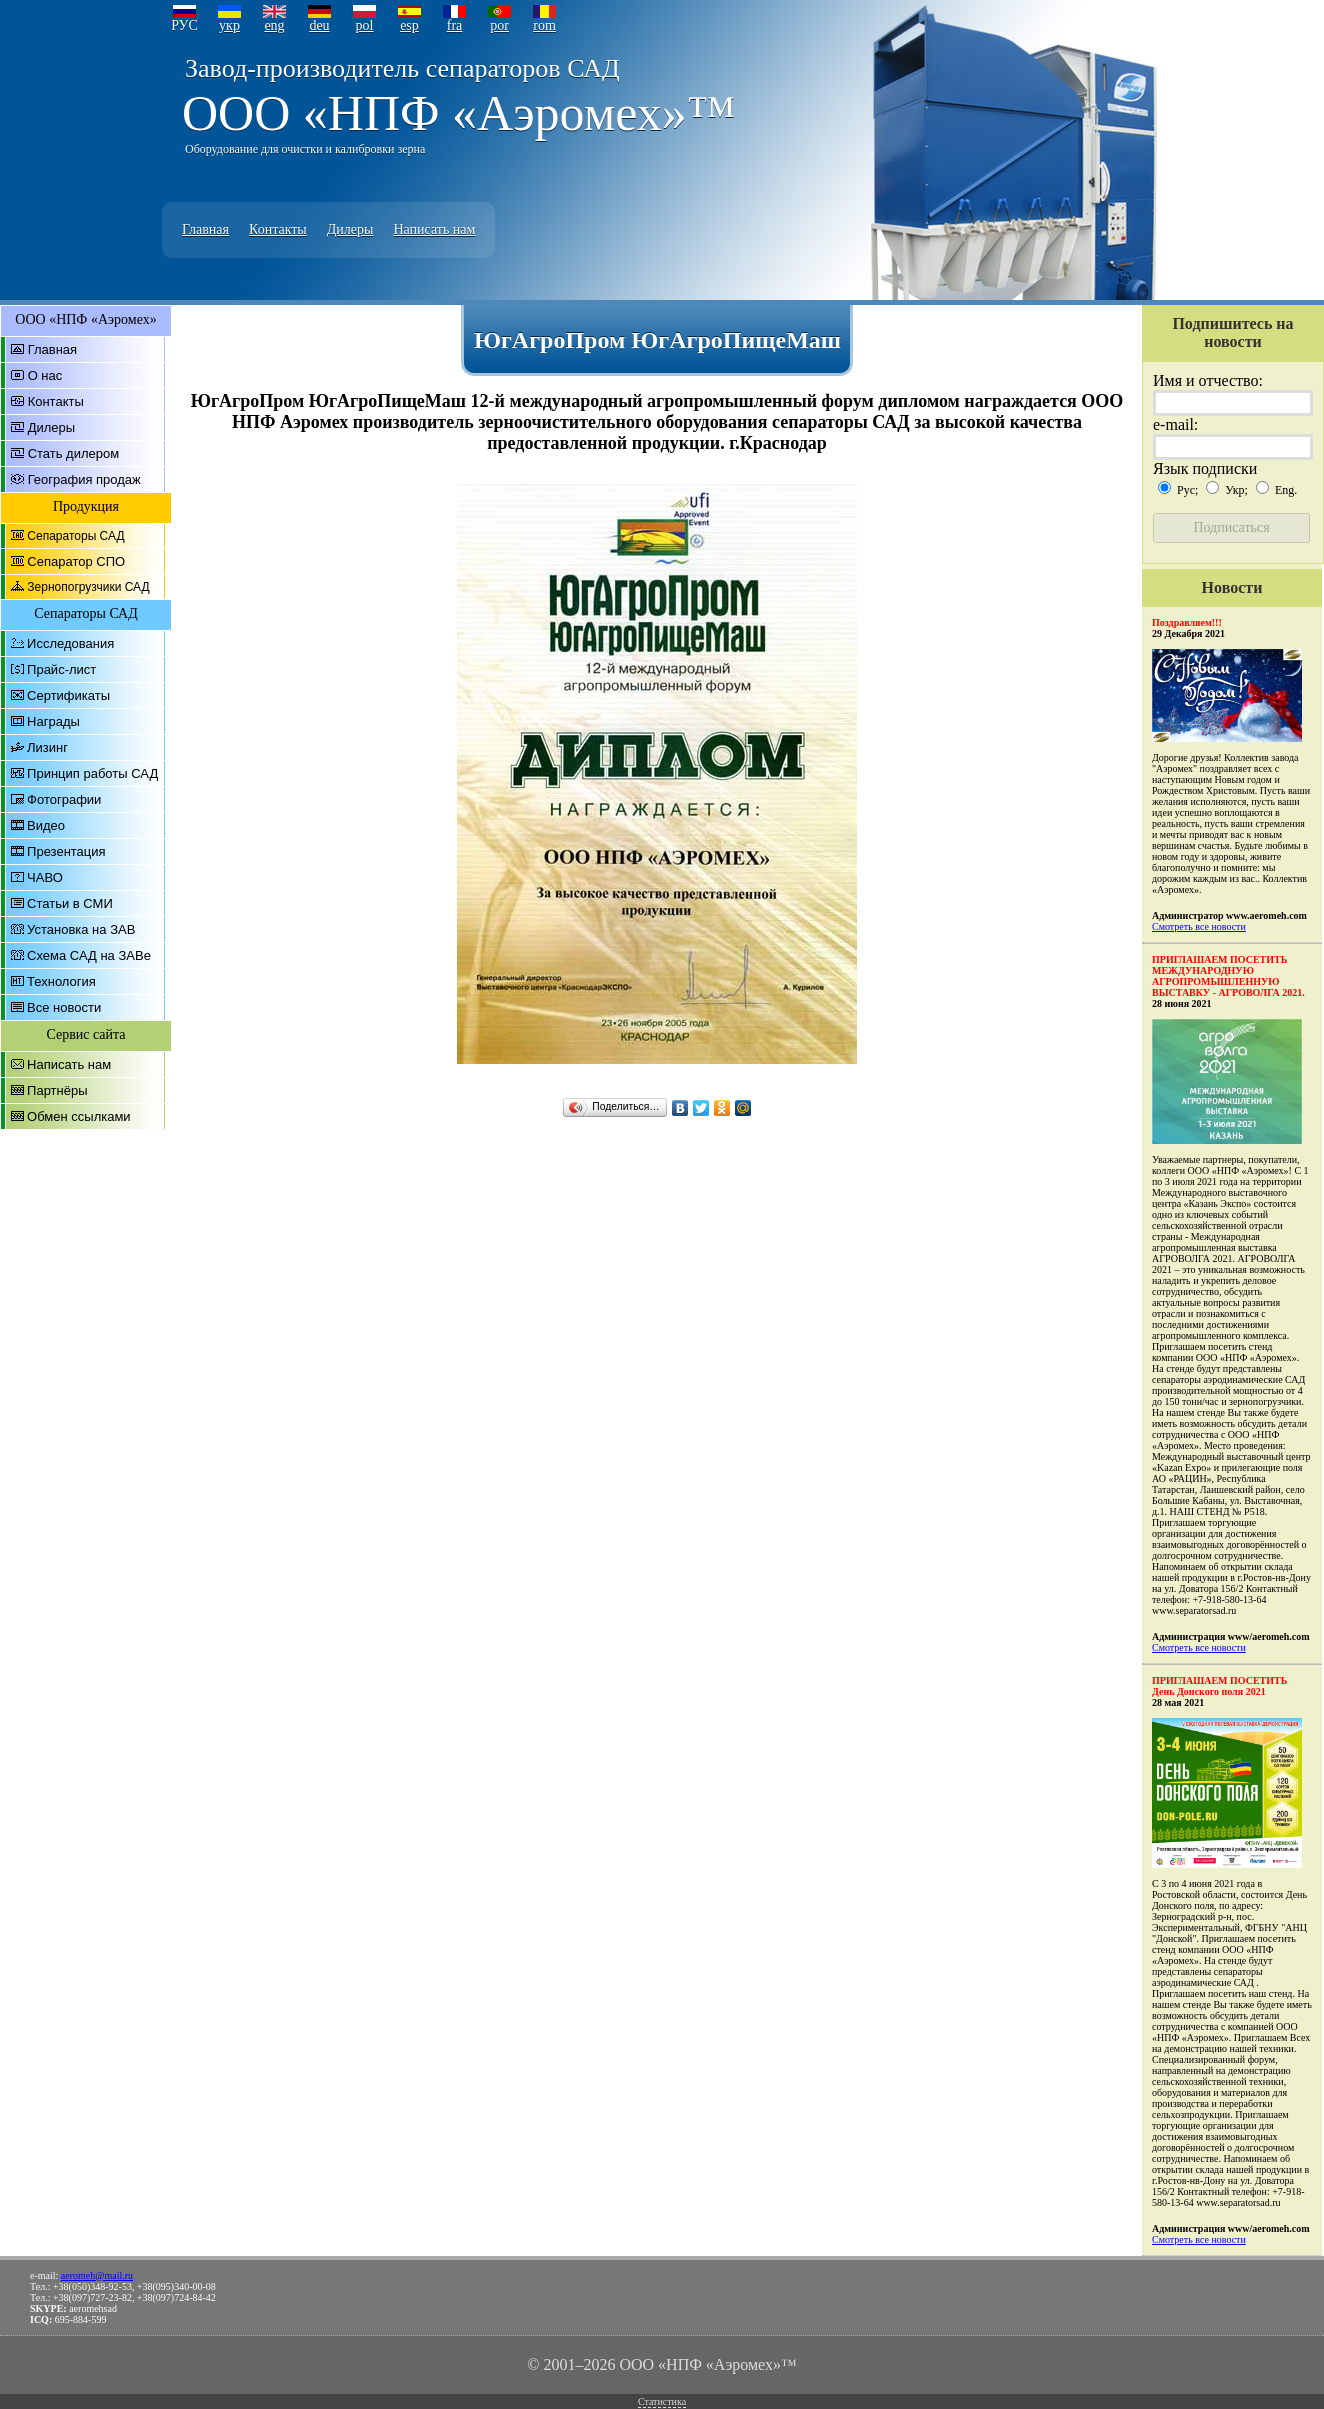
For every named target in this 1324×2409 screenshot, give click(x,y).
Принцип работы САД (92, 773)
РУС (184, 25)
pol (365, 25)
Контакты (278, 229)
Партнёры (57, 1090)
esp (409, 25)
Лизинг (47, 747)
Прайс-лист (61, 669)
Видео (46, 825)
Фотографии (64, 799)
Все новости (64, 1007)
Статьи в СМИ (70, 903)
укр (229, 25)
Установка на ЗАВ (81, 929)
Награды (53, 721)
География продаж (84, 479)
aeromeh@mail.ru (97, 2275)
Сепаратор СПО (76, 561)
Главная (205, 229)
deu (319, 25)
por (499, 25)
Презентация (66, 851)
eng (274, 25)
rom (544, 25)
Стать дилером (74, 453)
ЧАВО (45, 877)
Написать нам (434, 229)
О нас (45, 375)
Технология (61, 981)
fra (455, 25)
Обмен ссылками (79, 1116)
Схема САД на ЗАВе (89, 955)
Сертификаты (68, 695)
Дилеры (350, 229)
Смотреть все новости (1199, 926)
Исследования (70, 643)
